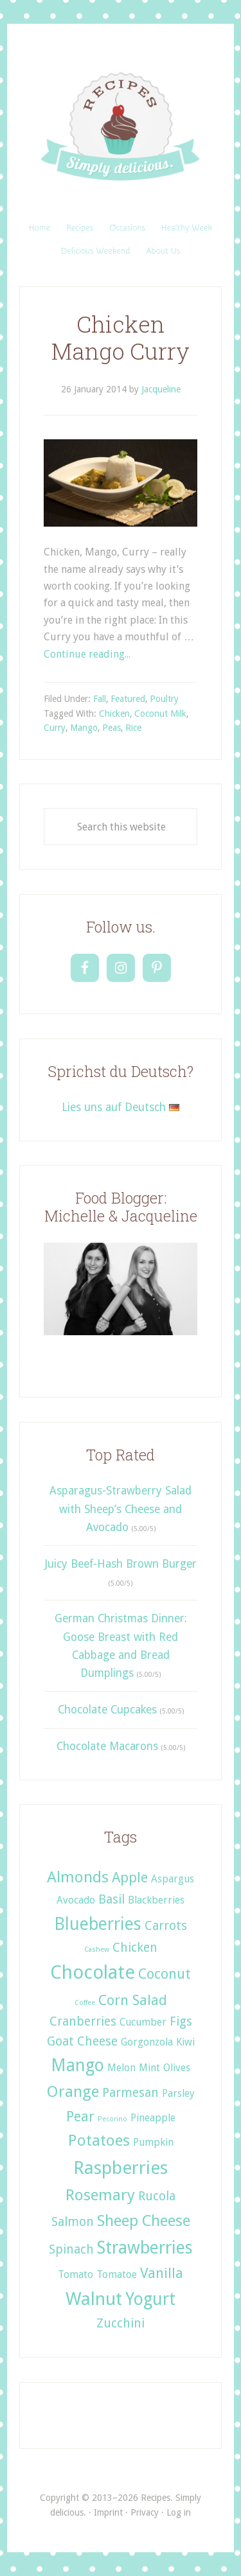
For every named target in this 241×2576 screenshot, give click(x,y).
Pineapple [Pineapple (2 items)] (152, 2118)
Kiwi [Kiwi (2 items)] (185, 2042)
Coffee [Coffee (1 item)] (85, 2003)
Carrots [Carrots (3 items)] (166, 1925)
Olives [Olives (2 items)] (176, 2068)
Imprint (108, 2512)
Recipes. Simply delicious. (120, 127)
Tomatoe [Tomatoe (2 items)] (116, 2274)
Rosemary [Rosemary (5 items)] (100, 2195)
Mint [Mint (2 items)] (149, 2068)
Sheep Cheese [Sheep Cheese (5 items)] (143, 2220)
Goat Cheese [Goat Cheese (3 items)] (82, 2041)
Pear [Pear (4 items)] (80, 2116)
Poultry (164, 699)
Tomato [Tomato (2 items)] (75, 2274)
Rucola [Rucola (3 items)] (156, 2196)
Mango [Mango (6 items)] (77, 2065)
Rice (133, 728)
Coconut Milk (160, 713)
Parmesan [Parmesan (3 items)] (130, 2092)
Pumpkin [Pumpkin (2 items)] (153, 2142)
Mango (84, 728)
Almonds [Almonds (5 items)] (78, 1877)
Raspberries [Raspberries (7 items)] (120, 2167)
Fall (99, 699)
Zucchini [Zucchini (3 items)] (120, 2323)
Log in (178, 2512)
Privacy (144, 2512)
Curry (55, 728)
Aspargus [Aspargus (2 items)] (172, 1879)
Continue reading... (87, 654)
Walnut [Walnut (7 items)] (94, 2298)
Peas (111, 728)
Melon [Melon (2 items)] (121, 2068)
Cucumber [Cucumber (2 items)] (143, 2022)
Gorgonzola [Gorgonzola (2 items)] (147, 2042)
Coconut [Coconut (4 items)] (164, 1973)
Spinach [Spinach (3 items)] (71, 2249)
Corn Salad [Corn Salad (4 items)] (132, 2000)
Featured (128, 699)
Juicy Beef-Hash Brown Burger (120, 1563)
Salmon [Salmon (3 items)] (72, 2221)
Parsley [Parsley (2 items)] (178, 2093)
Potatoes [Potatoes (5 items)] (99, 2140)
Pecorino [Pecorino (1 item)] (112, 2119)
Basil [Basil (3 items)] (111, 1899)
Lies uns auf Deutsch (120, 1107)
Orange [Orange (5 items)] (73, 2091)
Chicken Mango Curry (120, 337)
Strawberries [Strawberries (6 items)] (145, 2247)
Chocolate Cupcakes (107, 1709)
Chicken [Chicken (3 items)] (134, 1947)
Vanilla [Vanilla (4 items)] (161, 2273)
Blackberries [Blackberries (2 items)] (156, 1900)
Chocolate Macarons (107, 1746)
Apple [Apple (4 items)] (130, 1877)
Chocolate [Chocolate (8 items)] (92, 1972)
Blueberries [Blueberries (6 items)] (97, 1924)
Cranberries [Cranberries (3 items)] (82, 2021)
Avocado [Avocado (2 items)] (76, 1900)
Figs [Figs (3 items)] (181, 2021)
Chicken (114, 713)
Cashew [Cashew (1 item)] (96, 1949)
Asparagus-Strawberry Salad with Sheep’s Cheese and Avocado (120, 1509)
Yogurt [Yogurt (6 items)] (150, 2299)
